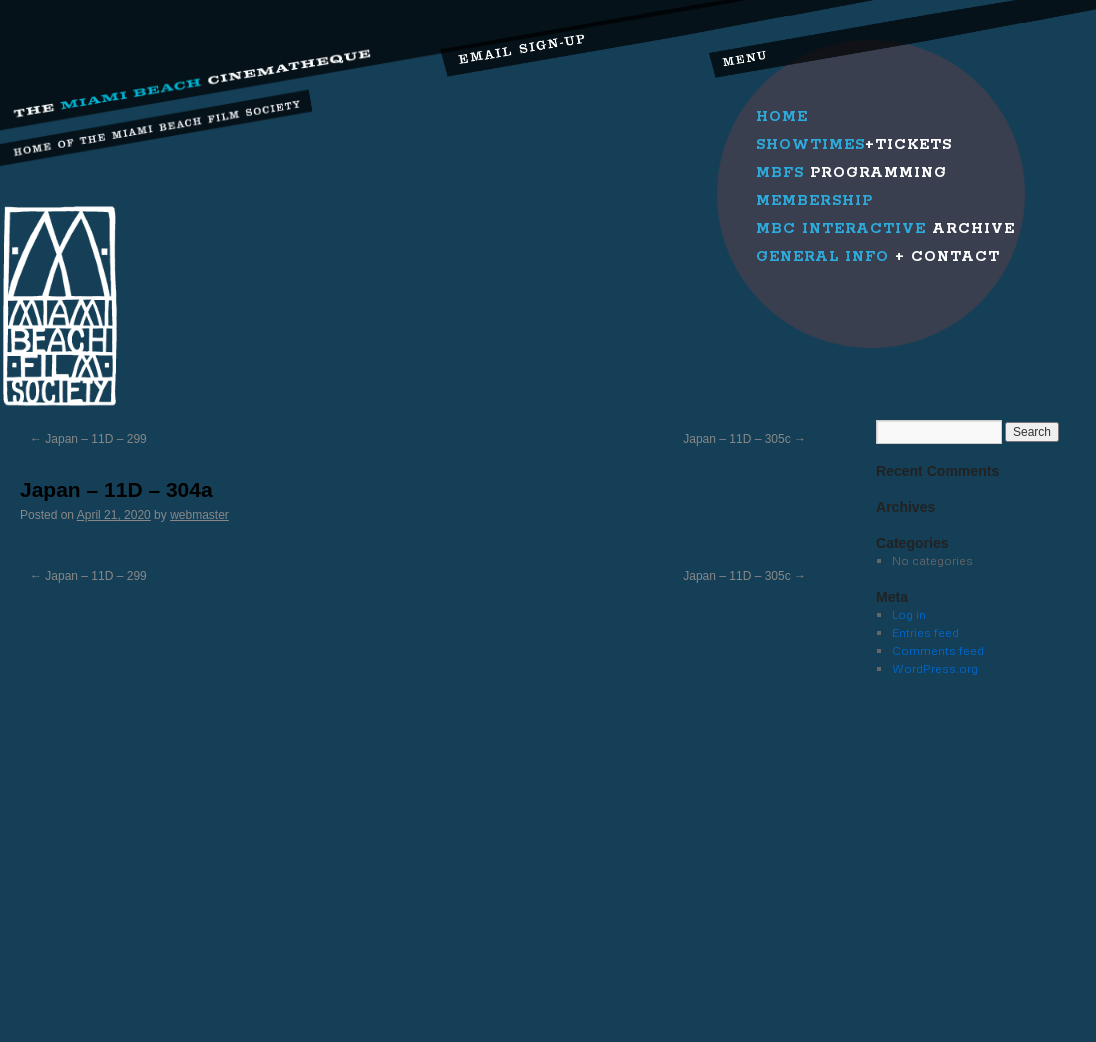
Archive (885, 229)
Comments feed (938, 650)
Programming (851, 173)
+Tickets (854, 145)
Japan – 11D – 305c (744, 439)
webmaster (199, 515)
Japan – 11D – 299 (88, 439)
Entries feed (925, 632)
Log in (909, 614)
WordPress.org (935, 668)
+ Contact (878, 257)
